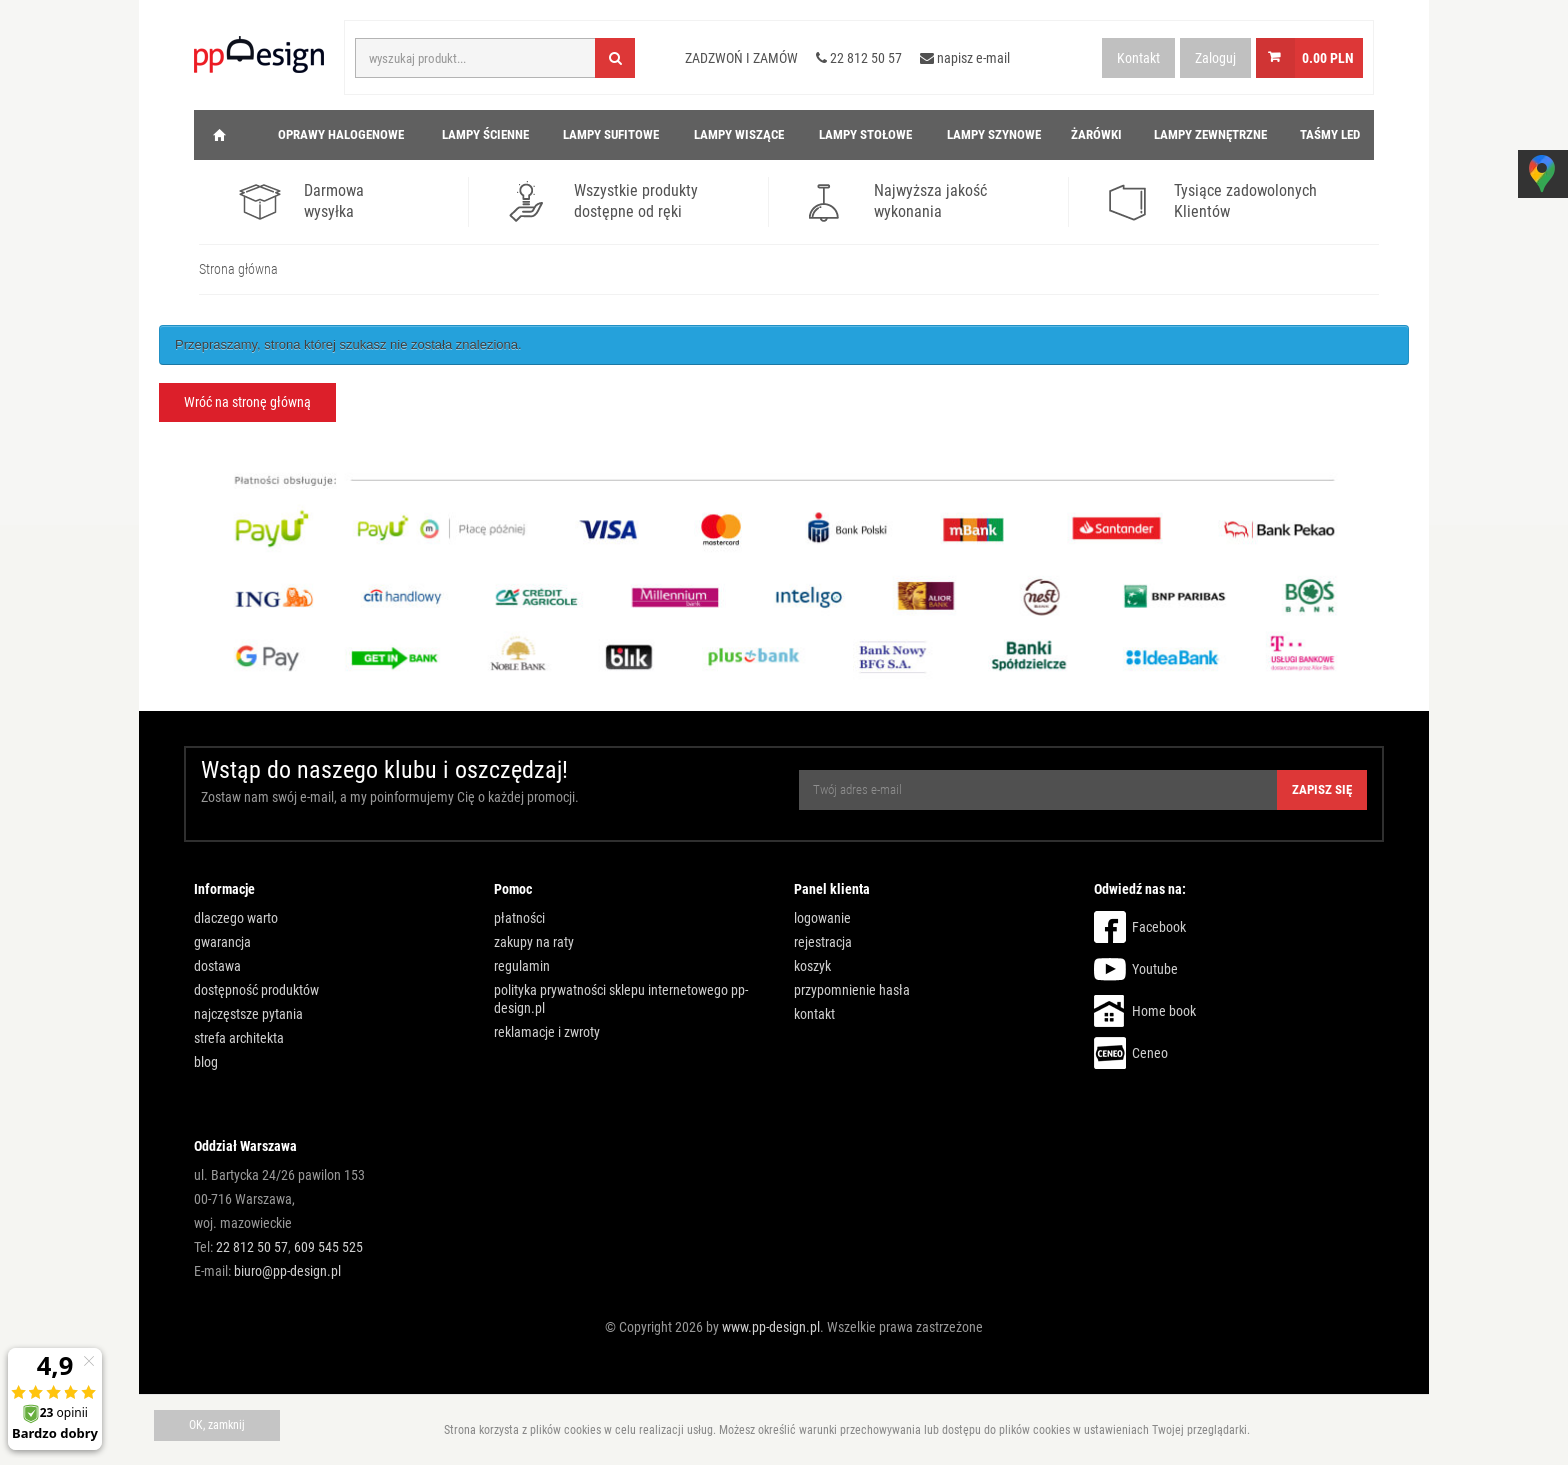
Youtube (1155, 969)
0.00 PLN (1328, 58)
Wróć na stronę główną (247, 402)
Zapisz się (1322, 789)
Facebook (1159, 927)
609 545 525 (328, 1247)
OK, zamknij (217, 1425)
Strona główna (238, 269)
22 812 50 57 (859, 58)
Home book (1164, 1011)
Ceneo (1150, 1053)
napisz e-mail (965, 58)
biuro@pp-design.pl (287, 1271)
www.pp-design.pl (771, 1327)
